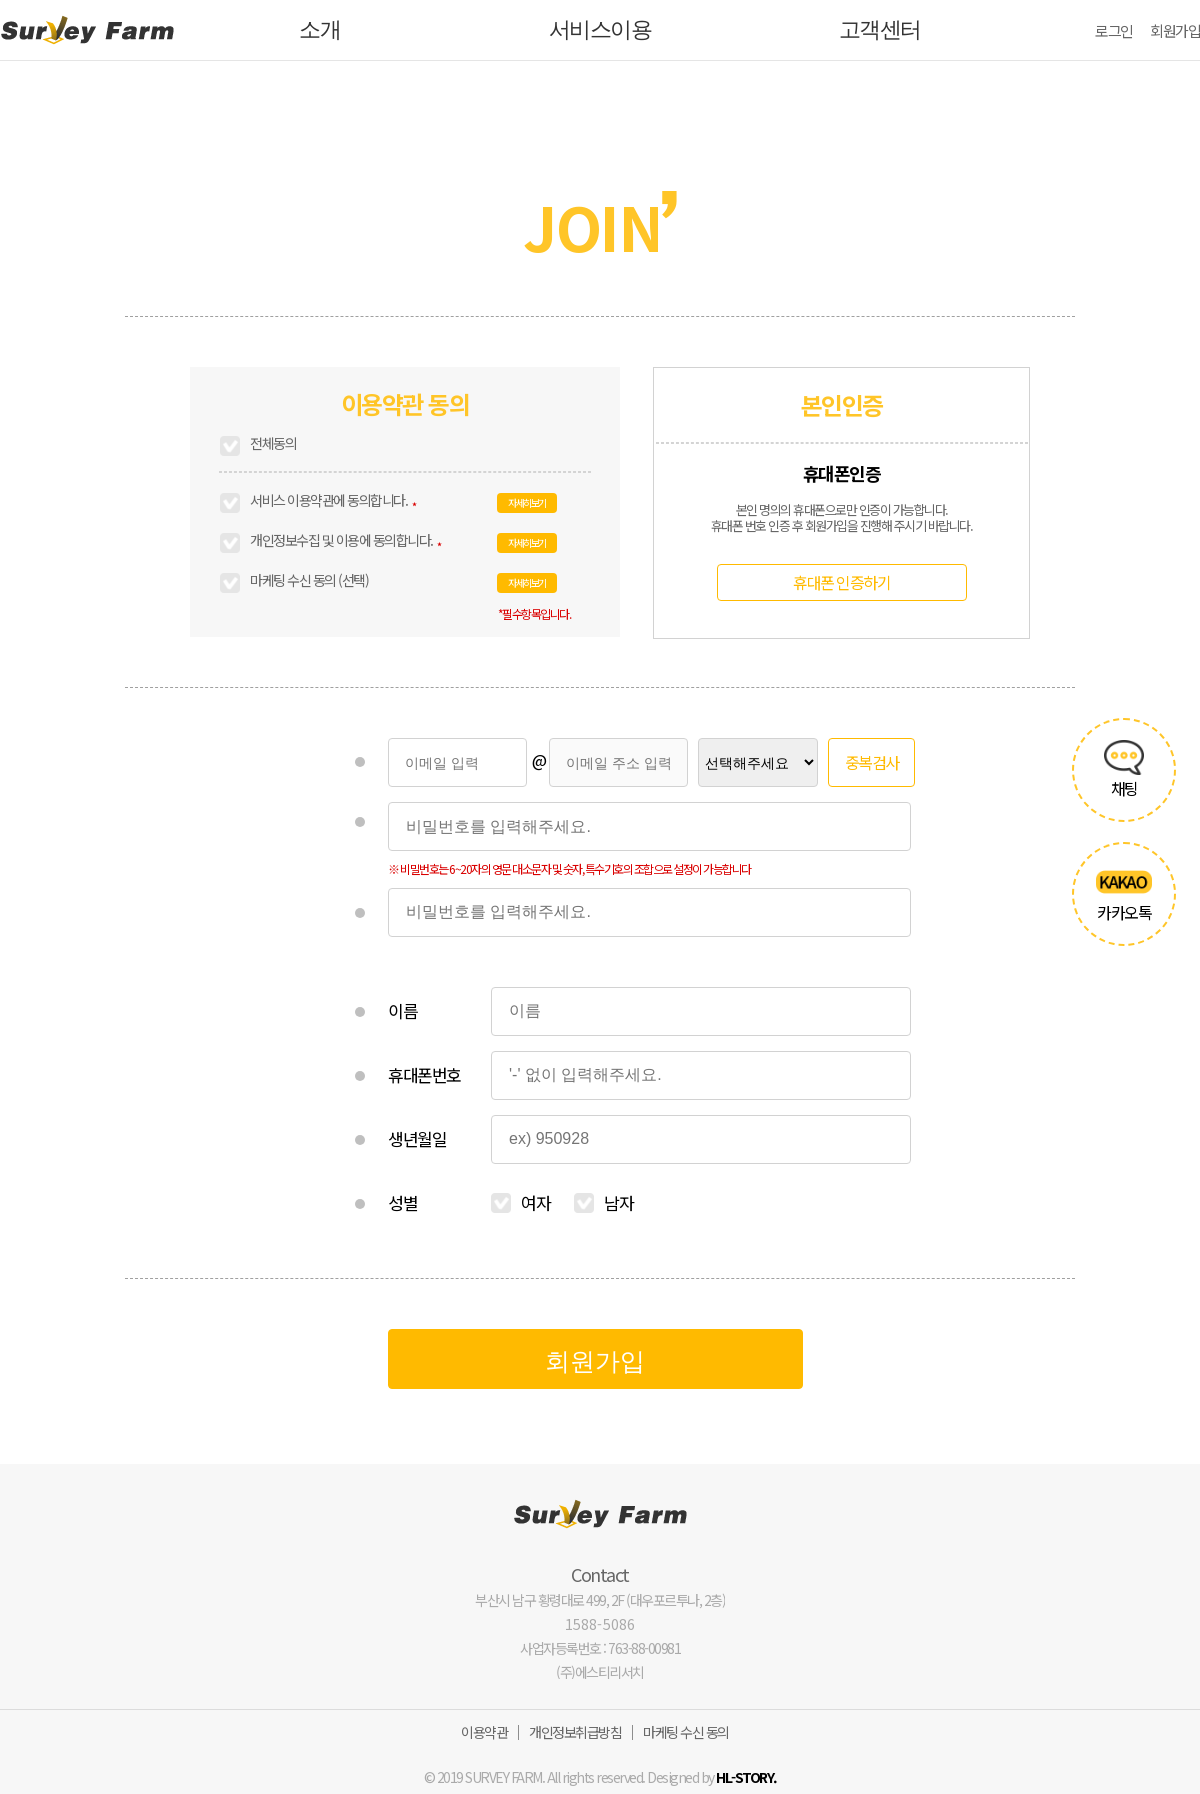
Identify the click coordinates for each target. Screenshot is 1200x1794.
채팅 (1123, 770)
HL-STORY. (746, 1777)
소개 (319, 29)
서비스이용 (600, 29)
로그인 (1114, 30)
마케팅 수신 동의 (686, 1732)
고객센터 (880, 29)
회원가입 (1175, 30)
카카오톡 (1123, 894)
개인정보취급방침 (575, 1732)
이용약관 (484, 1732)
